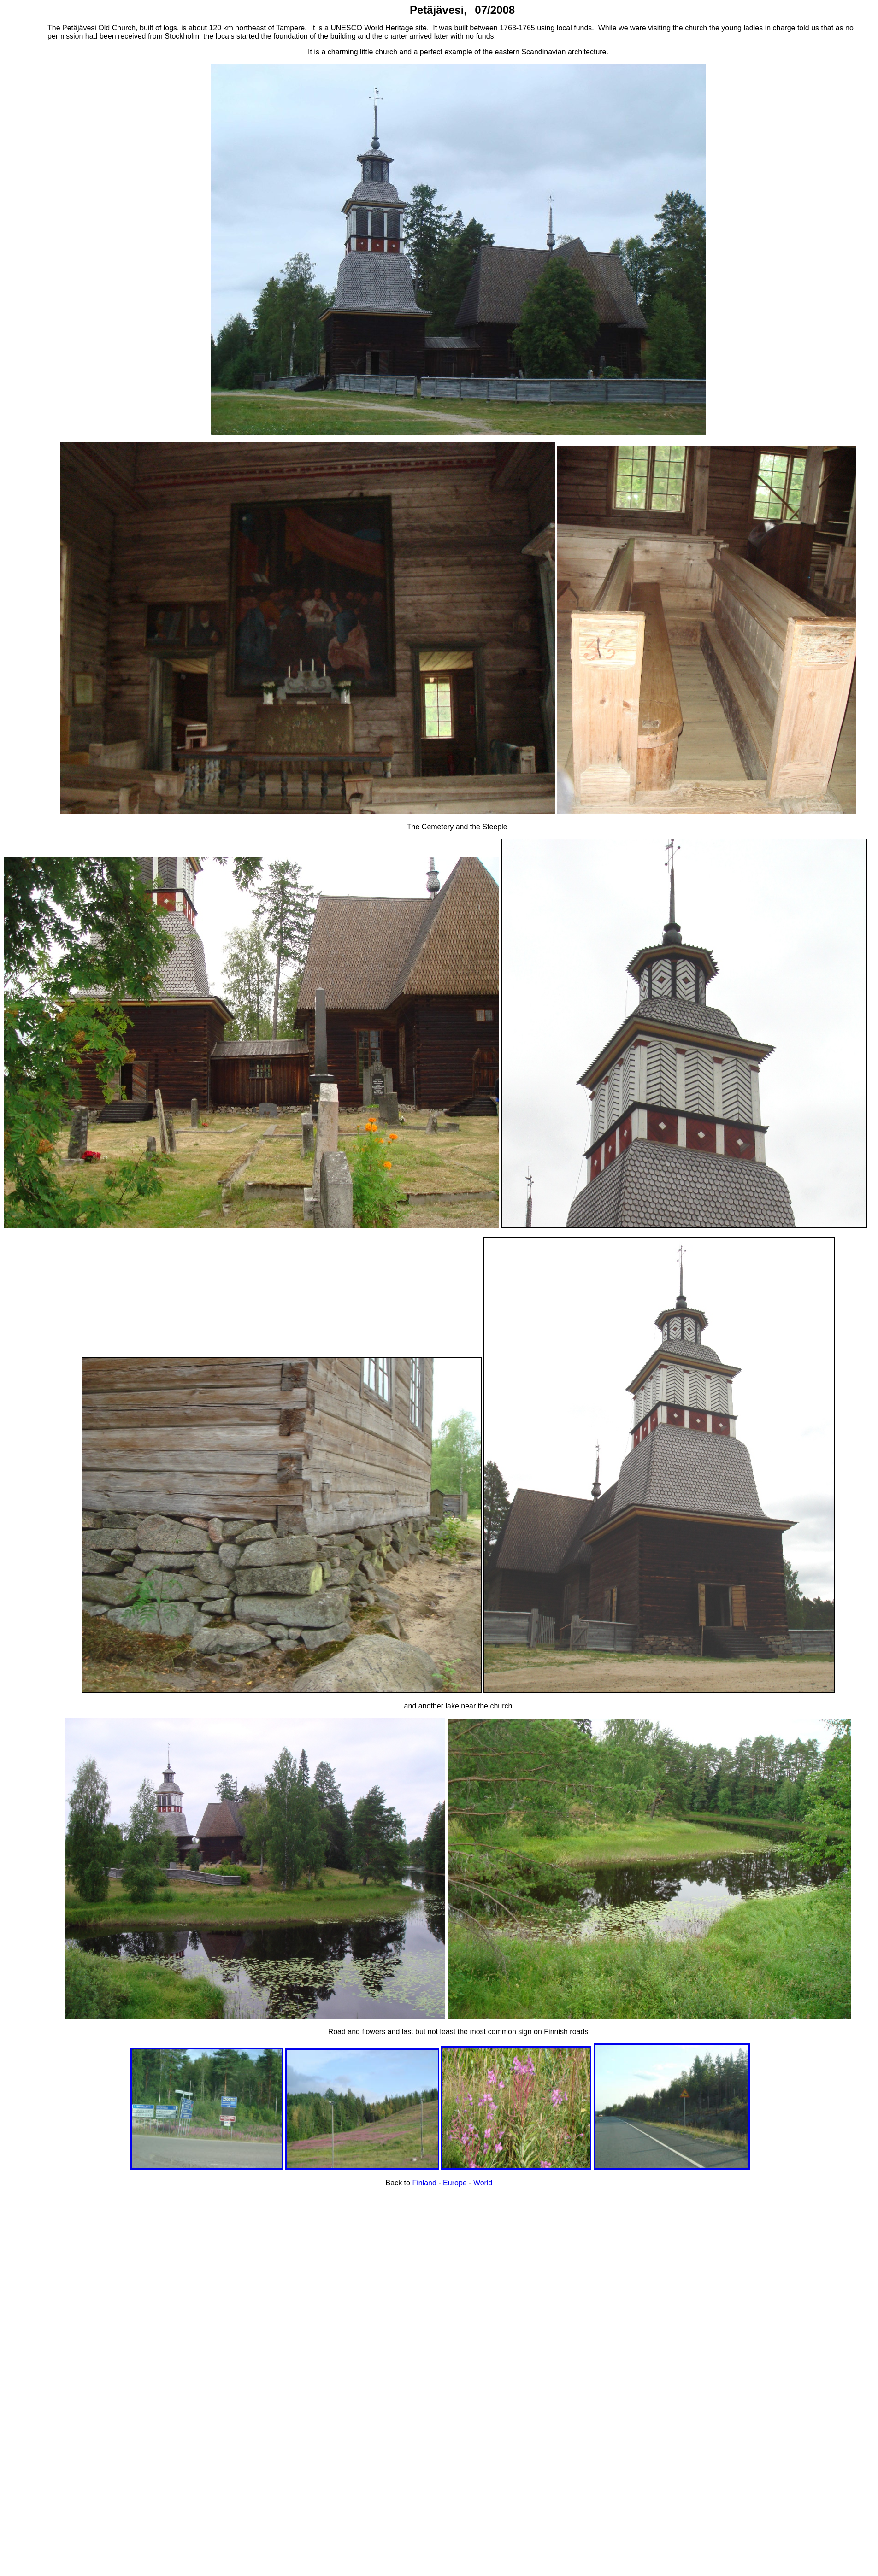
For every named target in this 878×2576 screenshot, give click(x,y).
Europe (455, 2183)
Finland (424, 2183)
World (483, 2183)
